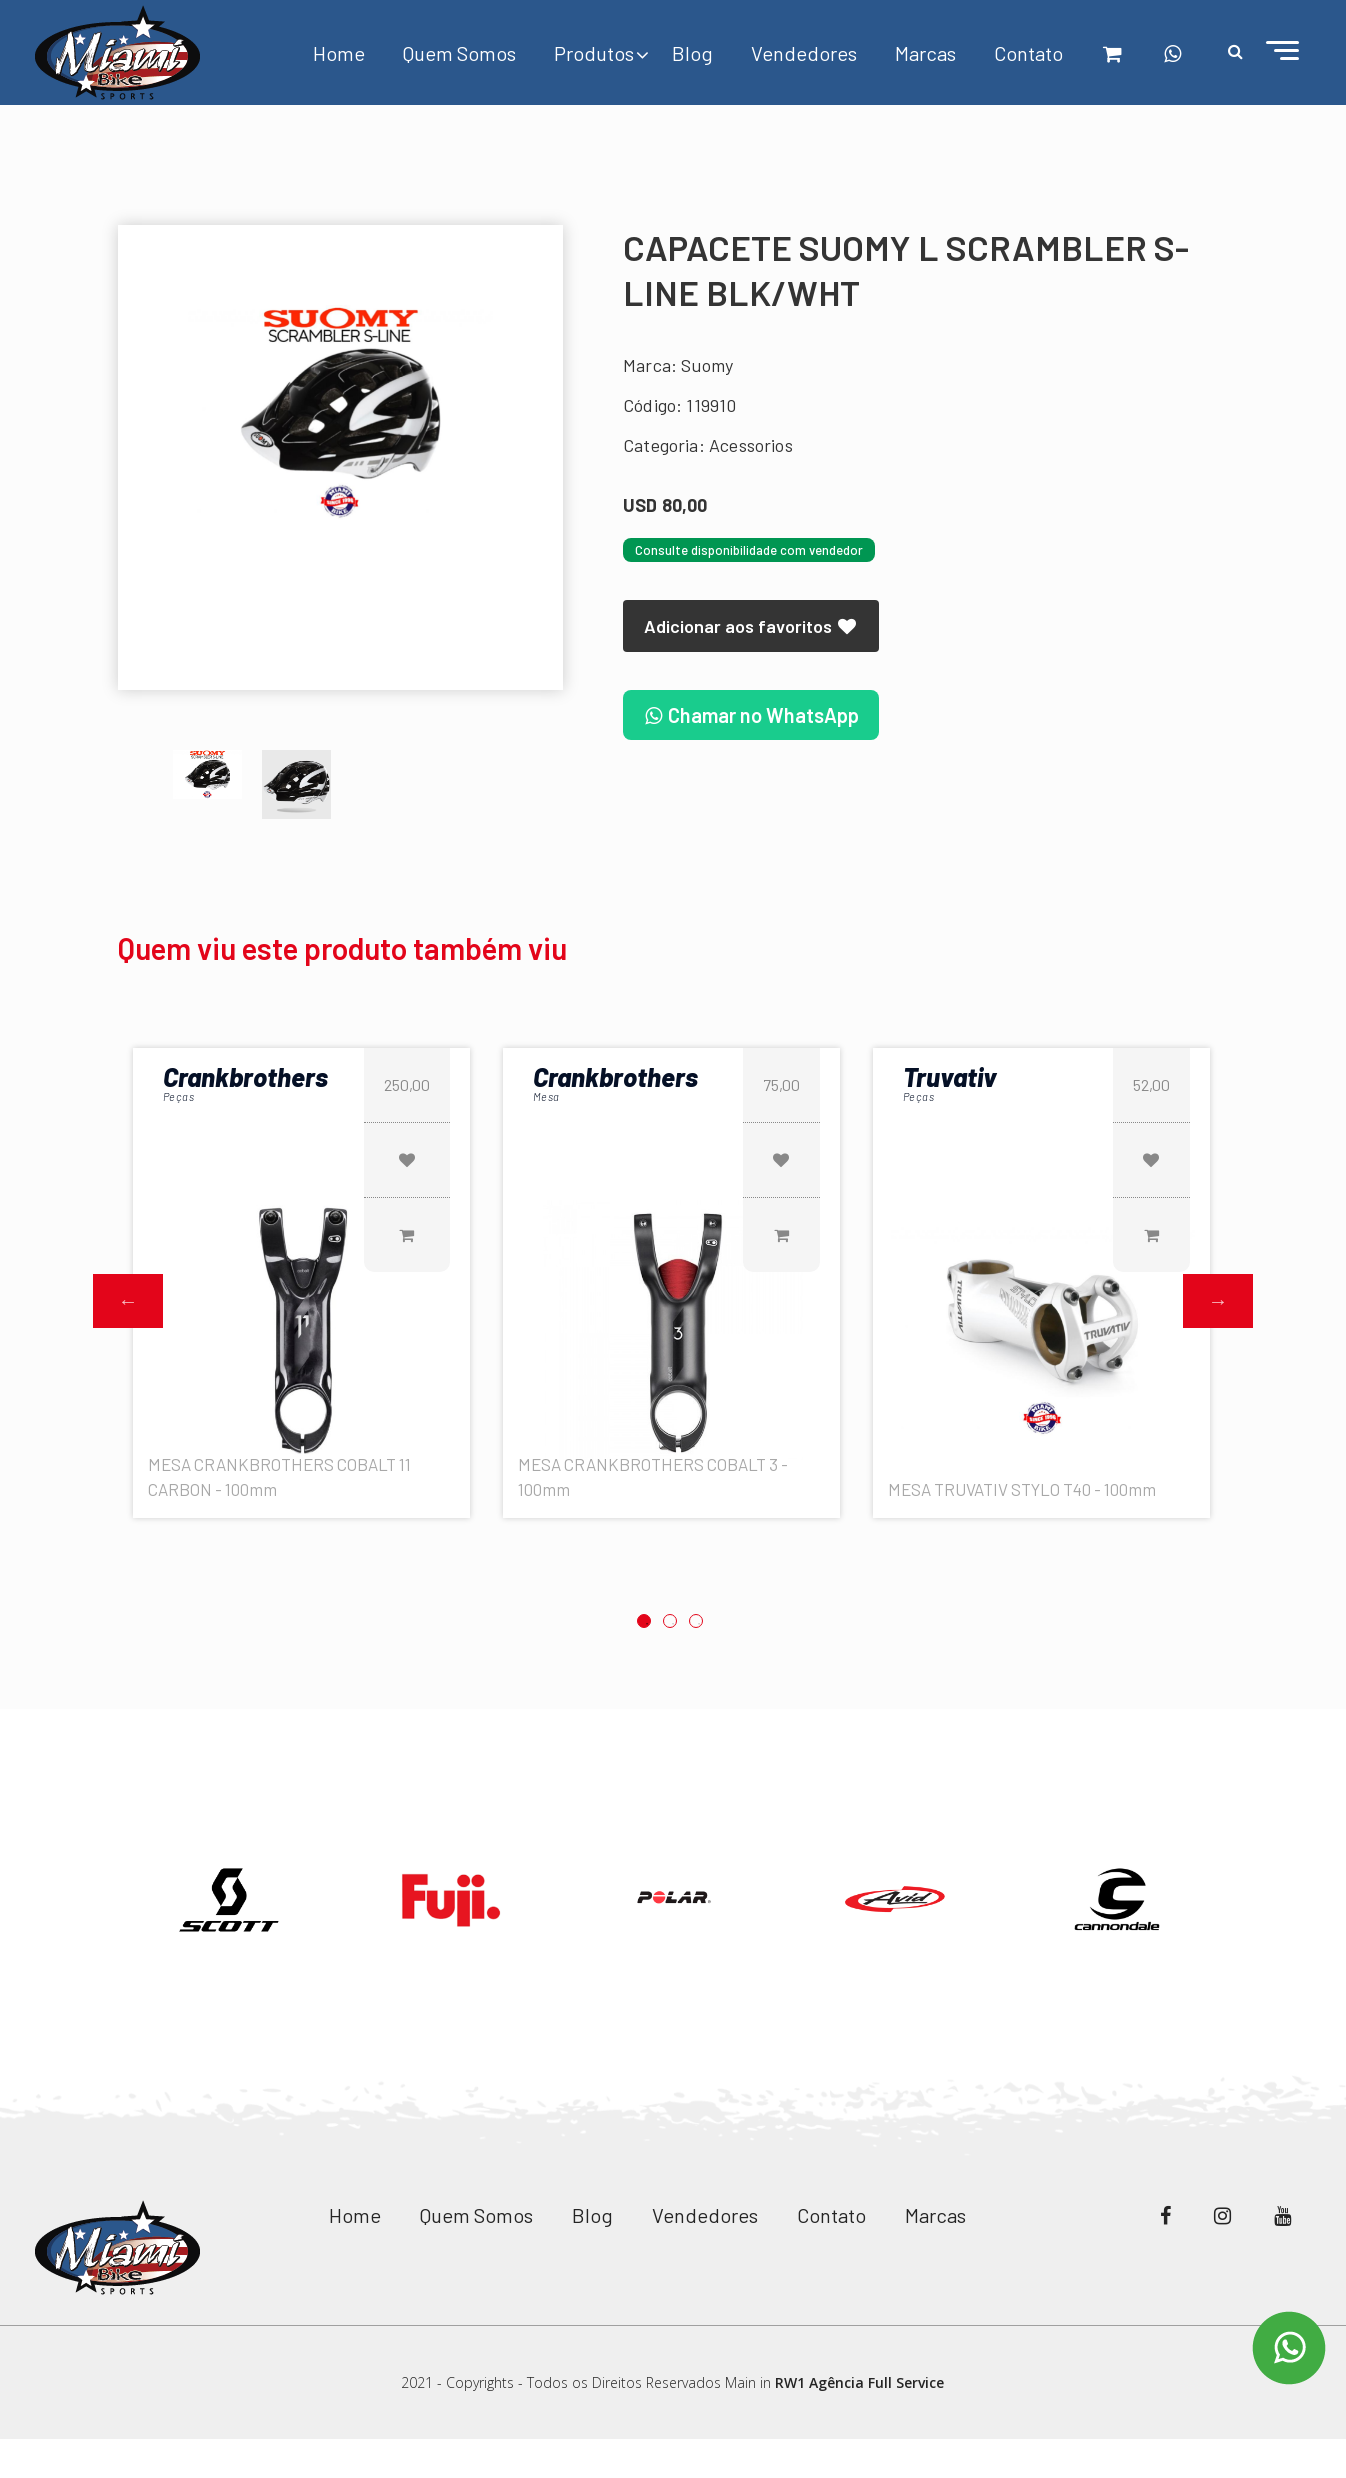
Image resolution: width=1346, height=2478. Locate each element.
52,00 (1151, 1084)
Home (339, 53)
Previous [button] (128, 1301)
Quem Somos (459, 53)
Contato (1028, 53)
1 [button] (644, 1621)
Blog (692, 53)
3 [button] (696, 1621)
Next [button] (1218, 1301)
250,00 (407, 1084)
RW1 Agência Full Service (859, 2382)
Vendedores (804, 53)
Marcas (925, 53)
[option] (340, 413)
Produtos (594, 53)
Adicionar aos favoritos (751, 626)
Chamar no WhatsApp (751, 715)
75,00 (781, 1084)
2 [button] (670, 1621)
